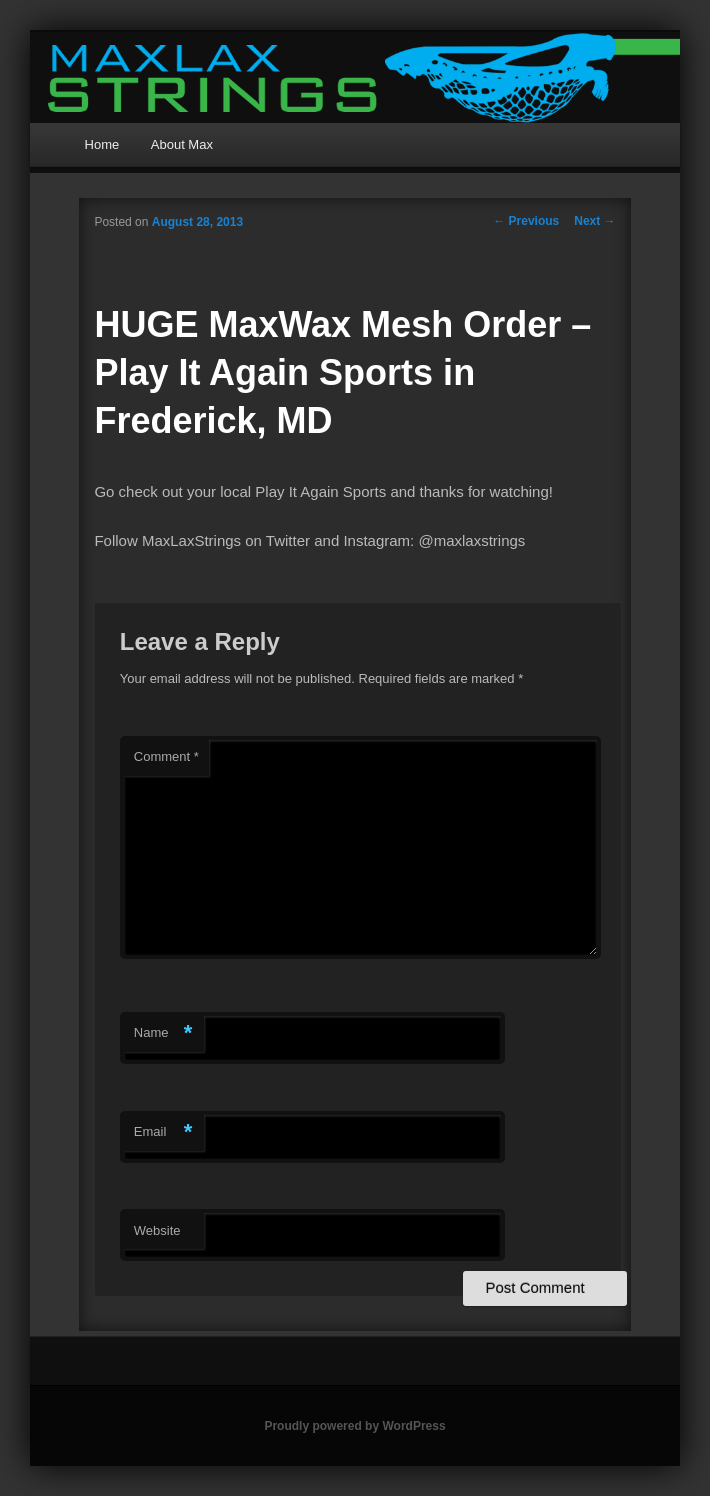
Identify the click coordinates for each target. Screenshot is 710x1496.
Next (594, 221)
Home (102, 144)
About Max (182, 144)
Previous (526, 221)
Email (163, 1132)
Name (163, 1033)
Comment (166, 756)
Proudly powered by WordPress (354, 1426)
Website (157, 1230)
